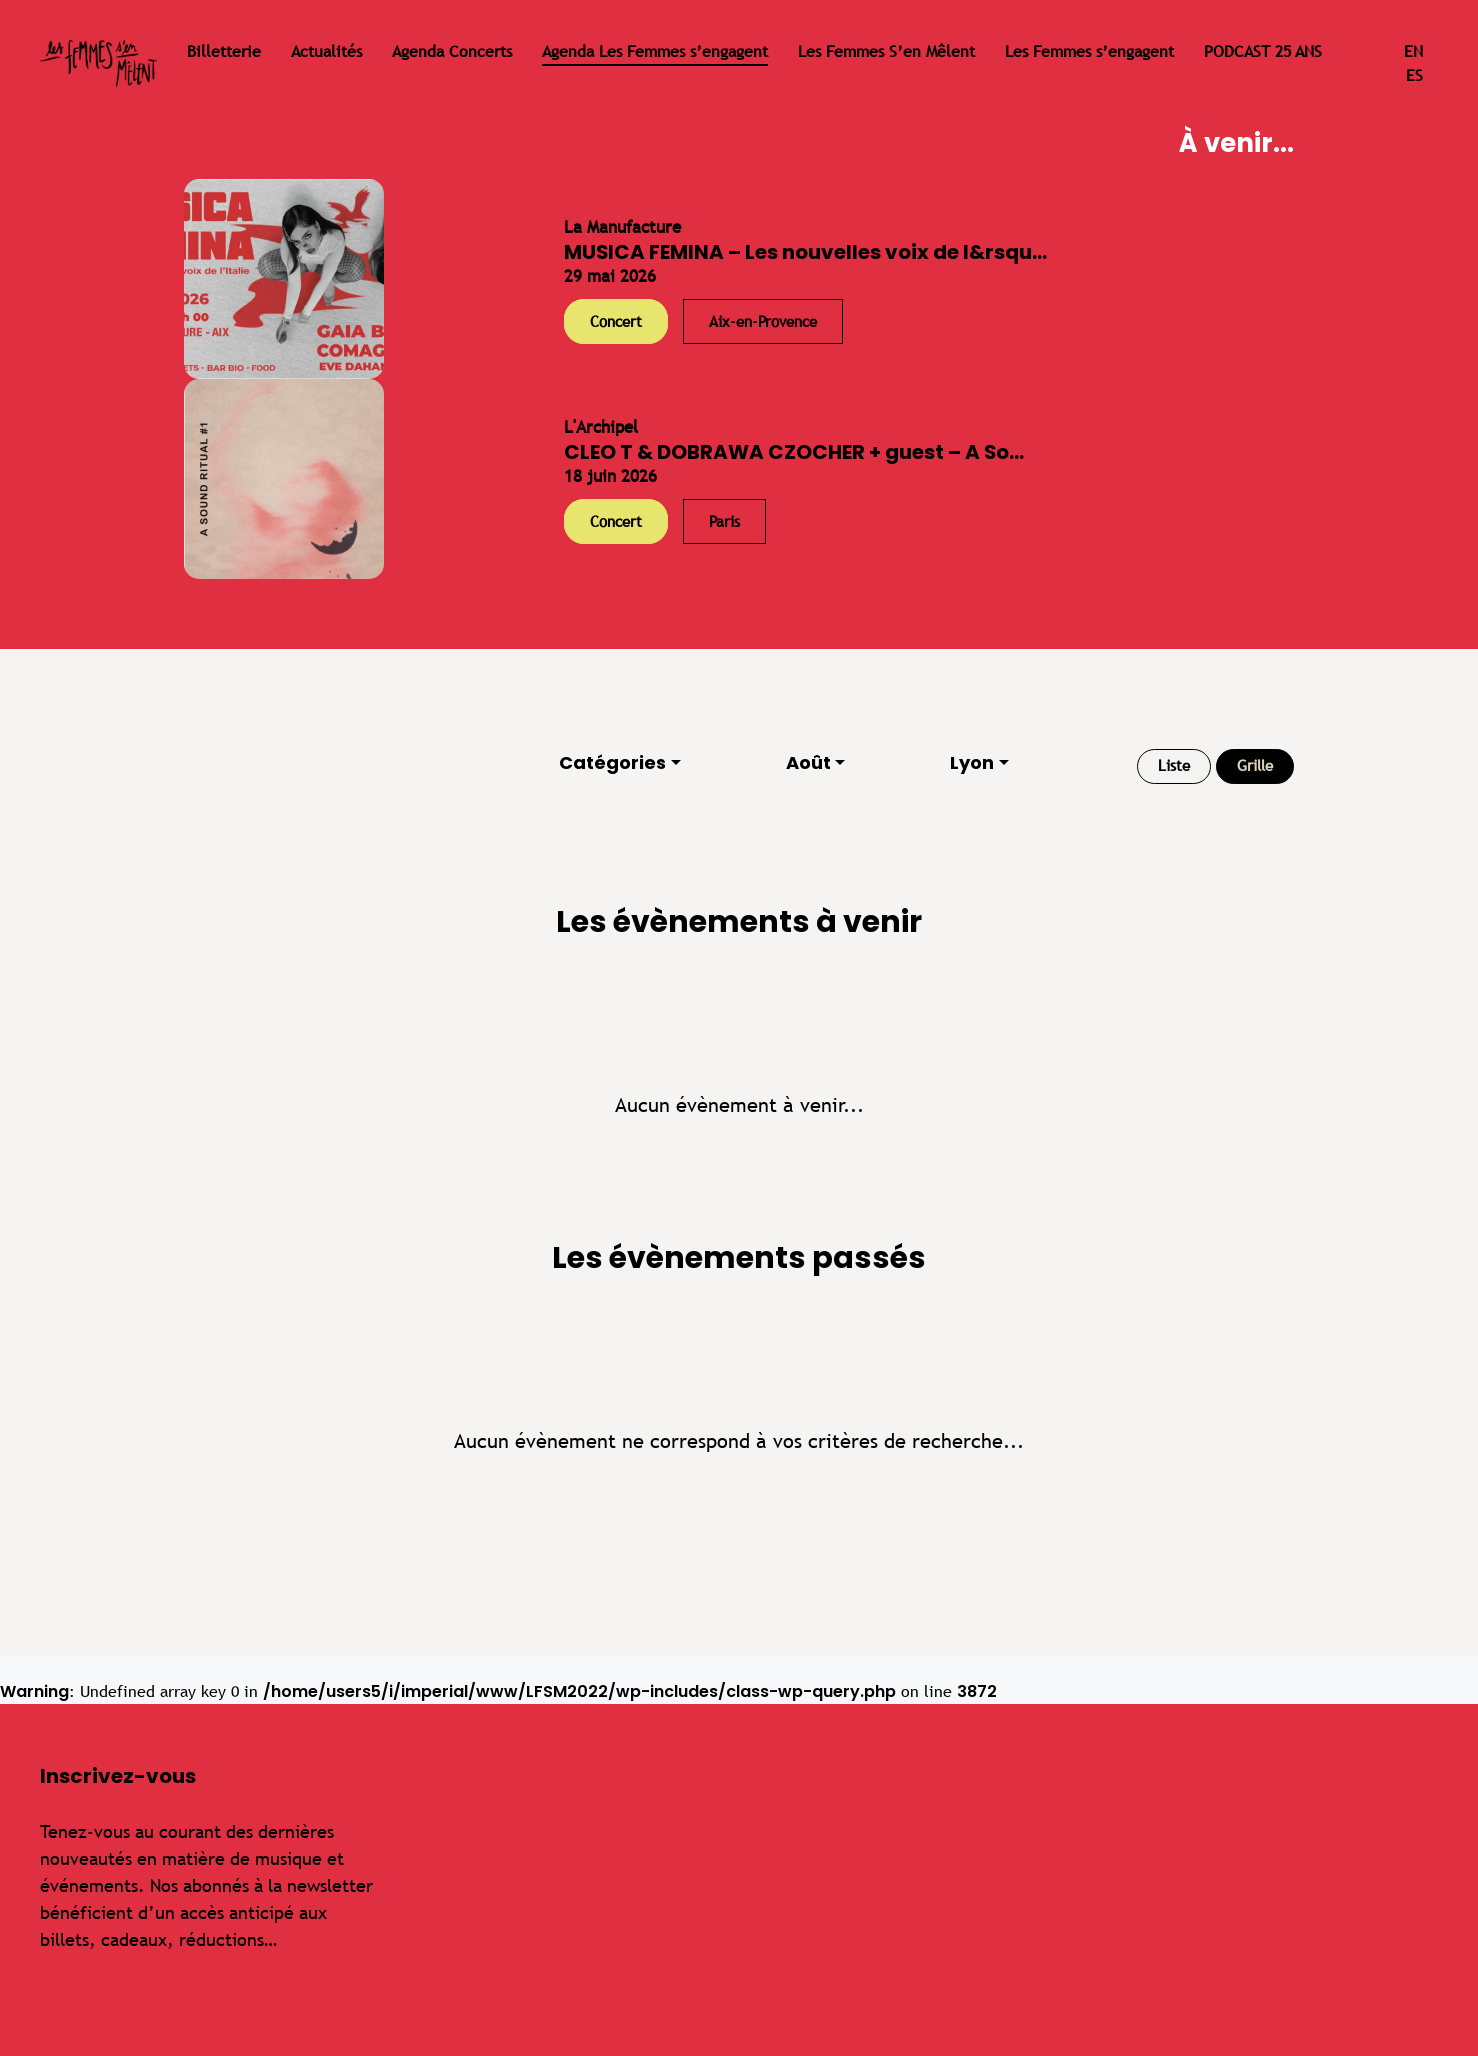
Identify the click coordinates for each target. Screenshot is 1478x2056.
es (1414, 75)
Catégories (612, 762)
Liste (1174, 765)
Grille (1255, 765)
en (1413, 51)
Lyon (972, 762)
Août (808, 762)
